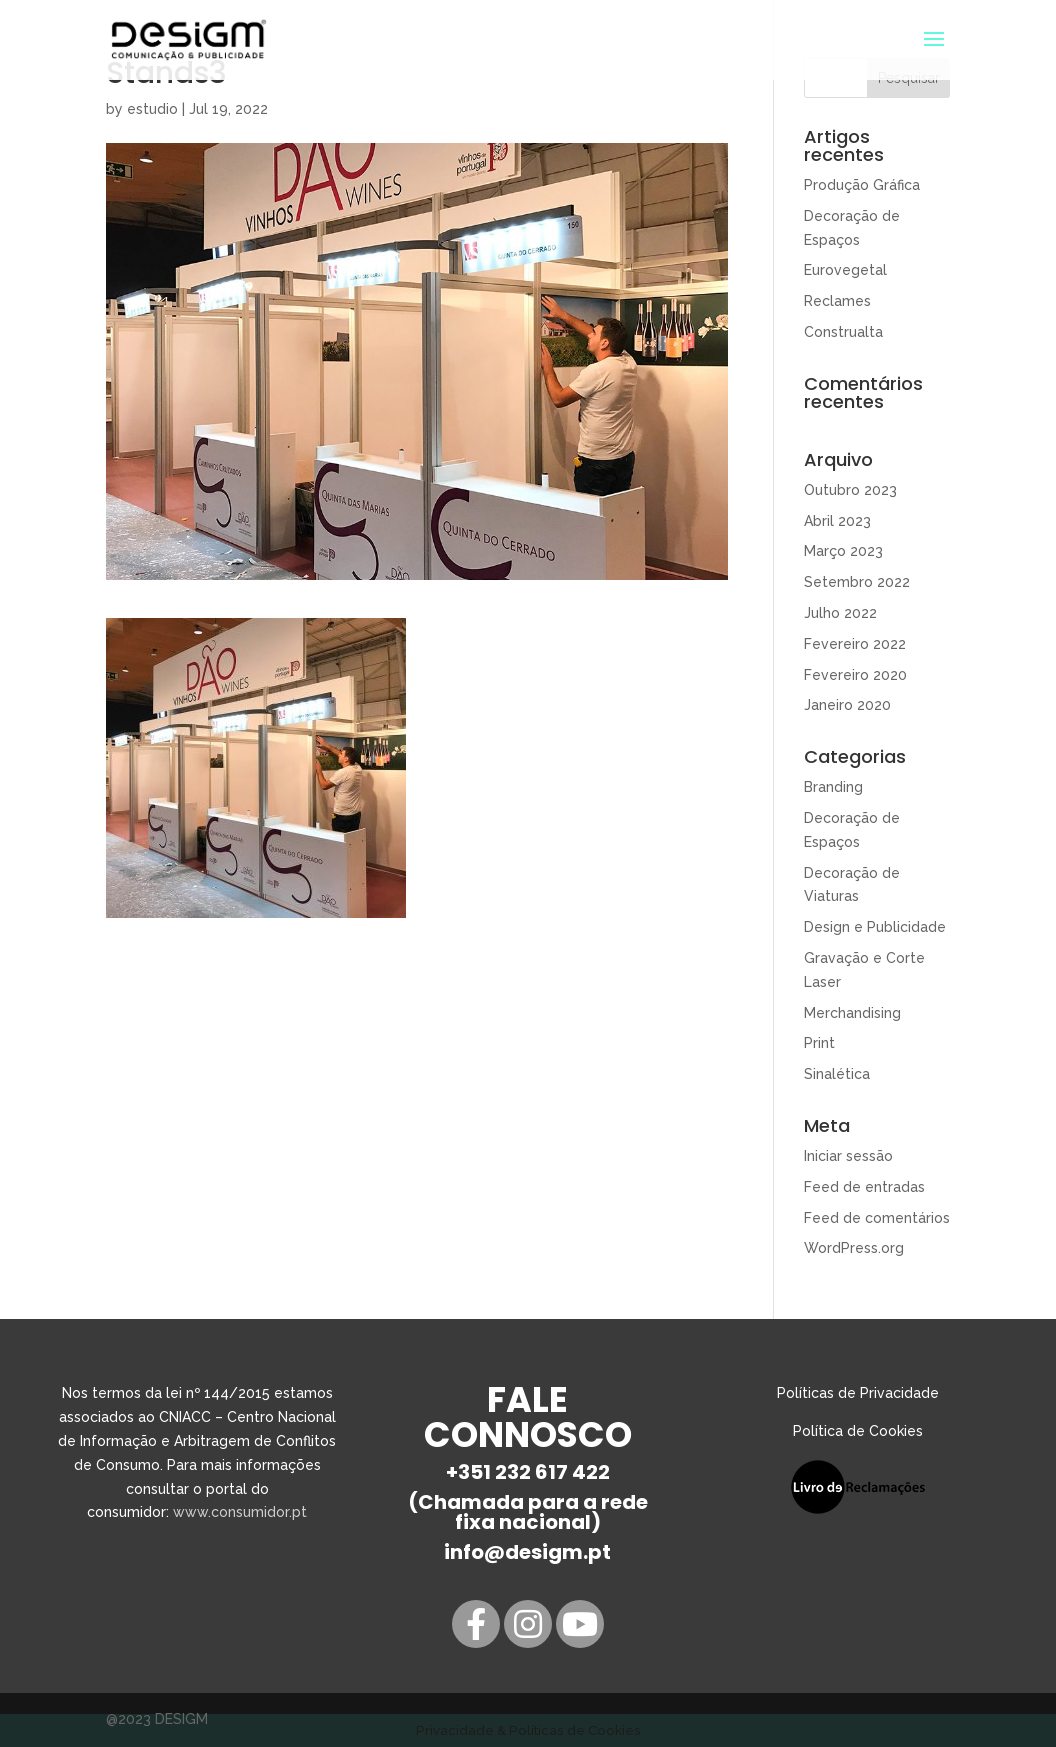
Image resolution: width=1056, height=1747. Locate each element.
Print (819, 1043)
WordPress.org (854, 1248)
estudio (152, 109)
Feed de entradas (864, 1187)
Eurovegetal (845, 270)
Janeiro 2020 (847, 705)
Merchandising (852, 1013)
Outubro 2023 (850, 490)
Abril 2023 (837, 521)
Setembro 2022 (857, 582)
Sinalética (837, 1074)
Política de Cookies (858, 1431)
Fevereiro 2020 (855, 675)
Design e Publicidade (875, 927)
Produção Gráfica (862, 185)
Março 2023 (843, 551)
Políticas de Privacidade (858, 1393)
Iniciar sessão (848, 1156)
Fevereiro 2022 (855, 644)
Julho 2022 (840, 613)
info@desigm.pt (527, 1552)
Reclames (837, 301)
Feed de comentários (877, 1218)
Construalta (843, 332)
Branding (833, 787)
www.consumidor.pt (240, 1512)
